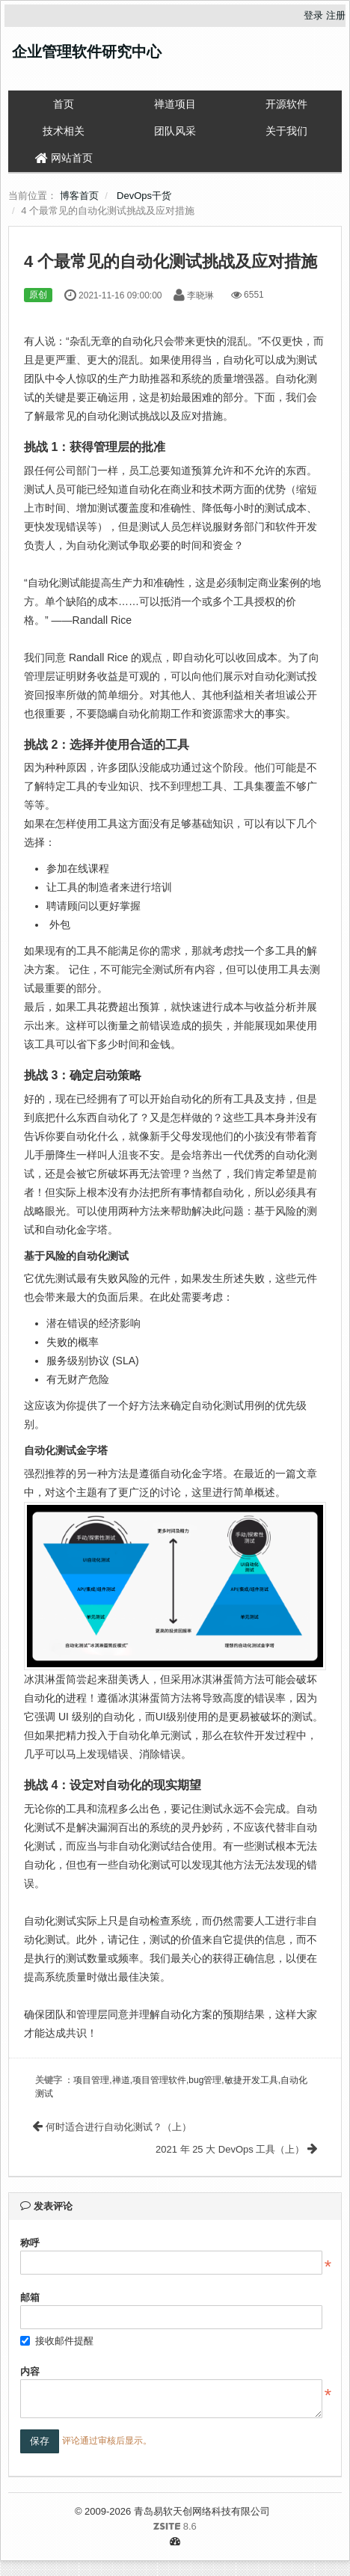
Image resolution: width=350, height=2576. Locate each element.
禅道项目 (175, 104)
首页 (63, 104)
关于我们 (286, 131)
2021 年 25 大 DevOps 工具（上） (236, 2149)
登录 (313, 15)
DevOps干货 (144, 195)
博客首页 (79, 195)
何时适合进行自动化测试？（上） (112, 2126)
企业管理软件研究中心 (87, 51)
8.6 (108, 2527)
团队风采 (175, 131)
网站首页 (64, 158)
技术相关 (64, 131)
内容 (30, 2371)
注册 (336, 15)
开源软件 (286, 104)
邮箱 (30, 2297)
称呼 (30, 2242)
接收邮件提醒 (56, 2340)
